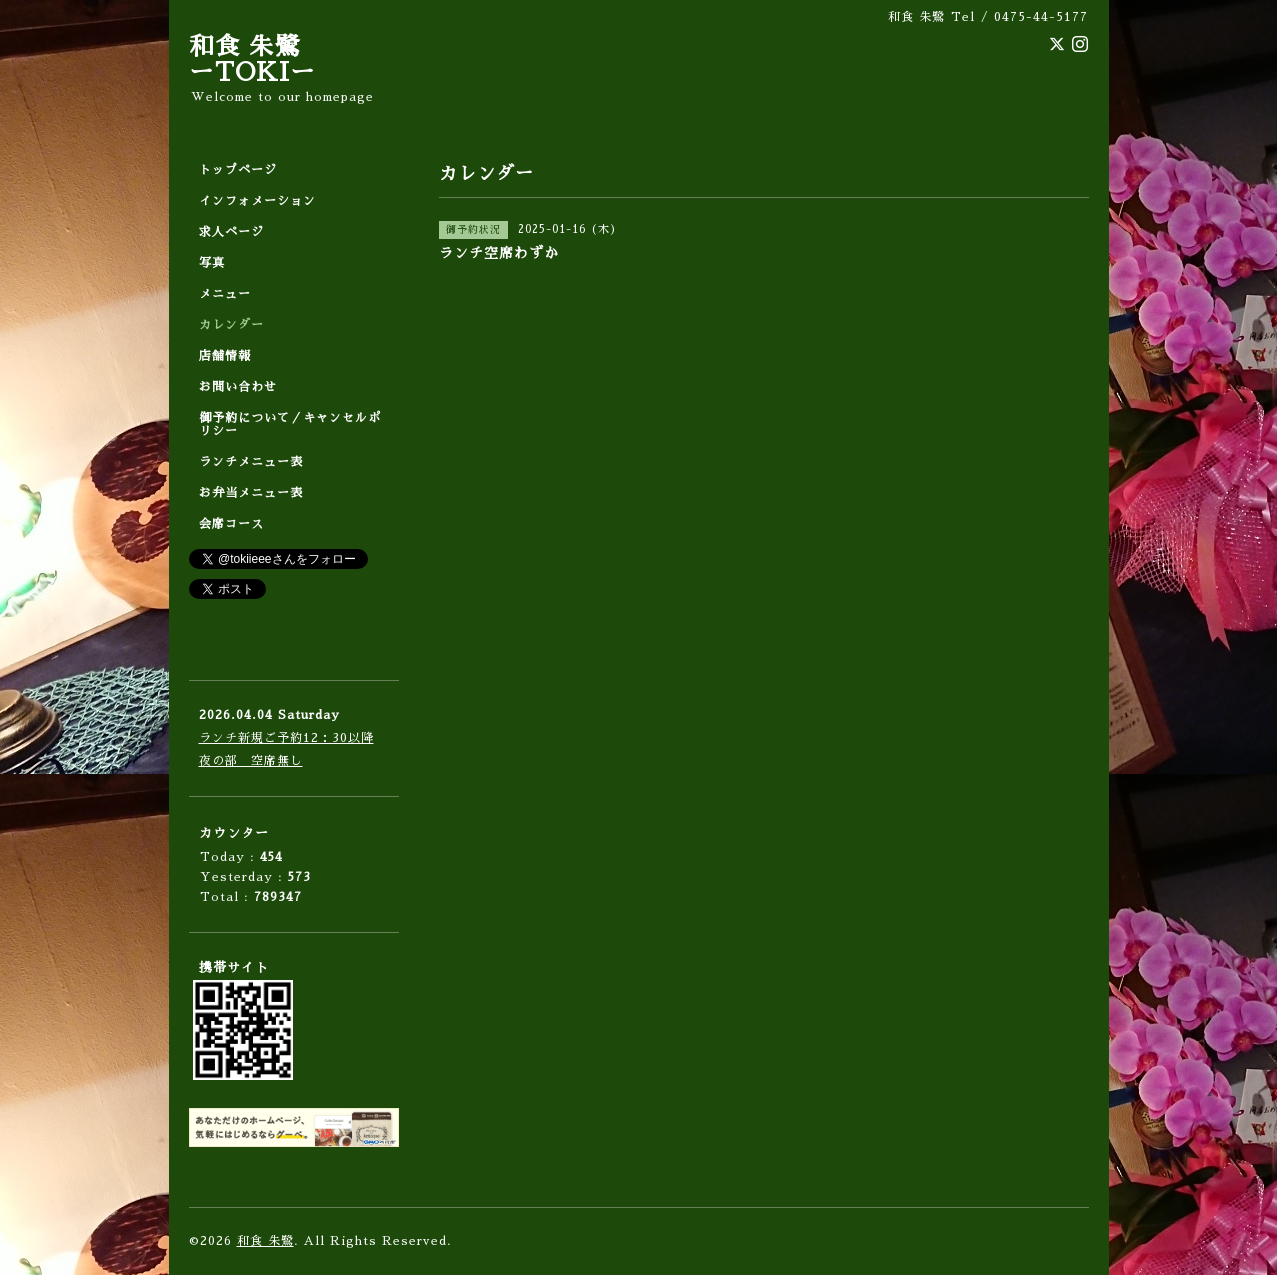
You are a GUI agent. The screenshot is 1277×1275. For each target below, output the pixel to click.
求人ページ (231, 232)
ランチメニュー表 (251, 462)
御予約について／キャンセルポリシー (290, 424)
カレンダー (231, 325)
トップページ (238, 170)
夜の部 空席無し (251, 761)
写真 (212, 263)
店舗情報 (225, 356)
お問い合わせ (238, 387)
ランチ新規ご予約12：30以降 (286, 738)
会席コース (231, 524)
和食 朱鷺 (265, 1241)
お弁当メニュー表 (251, 493)
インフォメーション (257, 201)
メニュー (225, 294)
